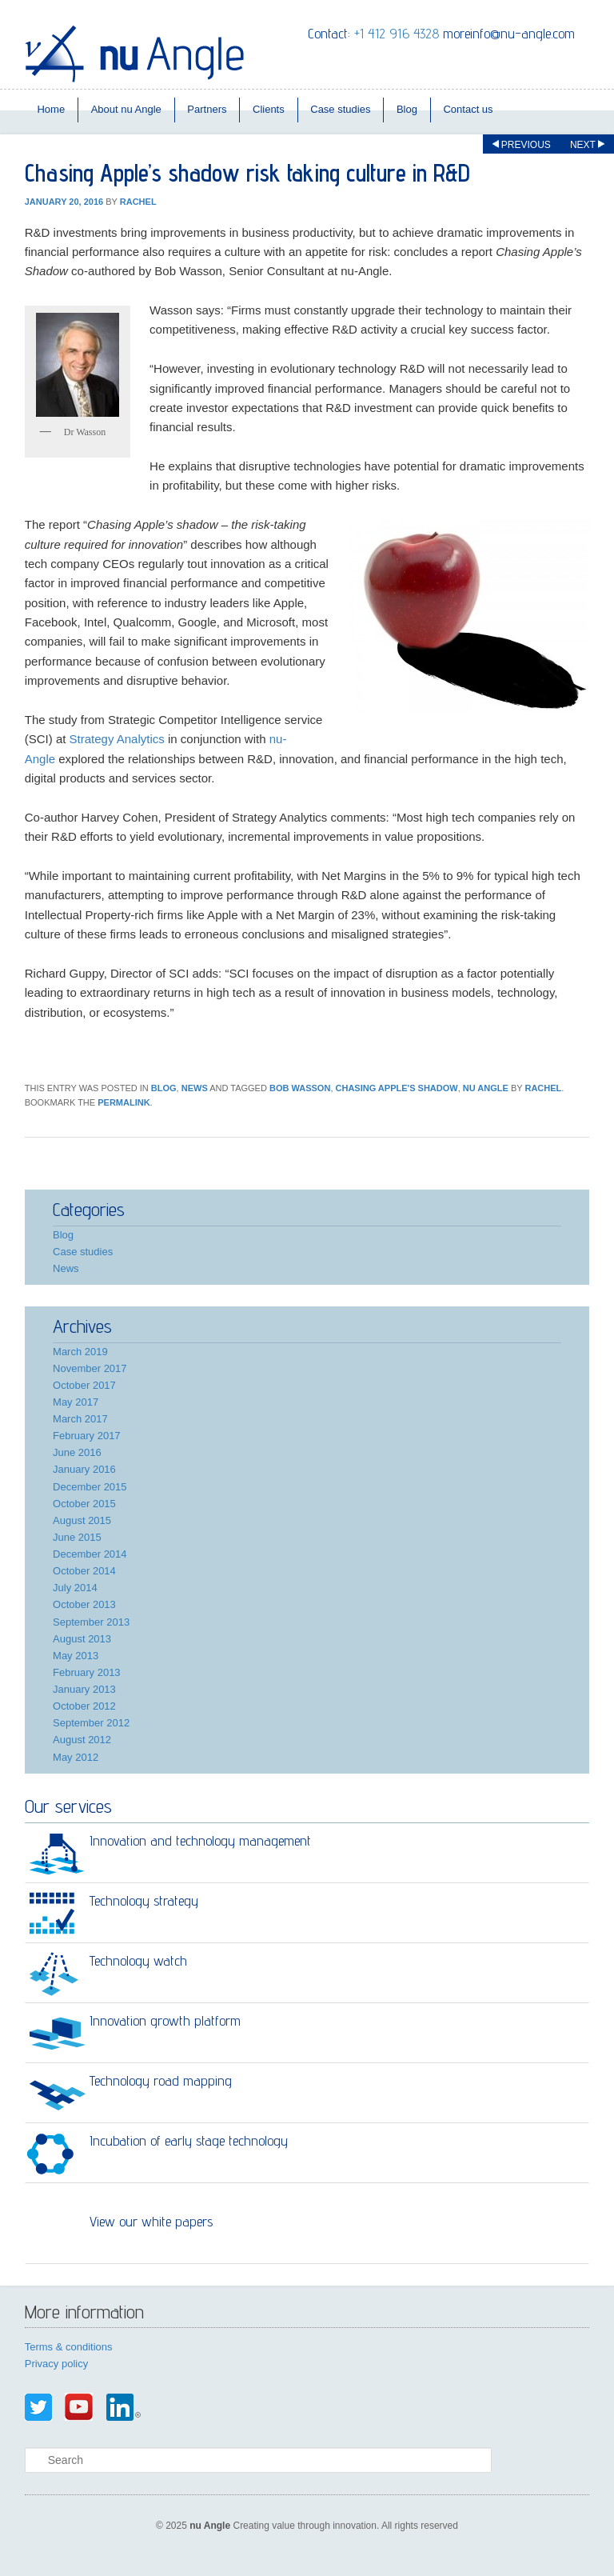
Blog (407, 109)
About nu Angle (126, 109)
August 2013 (82, 1639)
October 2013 (84, 1604)
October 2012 (84, 1706)
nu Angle (485, 1088)
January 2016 (84, 1469)
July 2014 (75, 1588)
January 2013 (84, 1689)
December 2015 (90, 1487)
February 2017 (87, 1436)
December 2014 (90, 1554)
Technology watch (138, 1960)
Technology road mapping (161, 2080)
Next (587, 144)
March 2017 (80, 1419)
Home (51, 109)
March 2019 (80, 1352)
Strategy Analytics (117, 739)
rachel (138, 201)
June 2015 (77, 1537)
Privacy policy (56, 2364)
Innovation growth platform (165, 2020)
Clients (269, 109)
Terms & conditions (69, 2347)
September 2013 (91, 1622)
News (194, 1088)
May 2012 (75, 1757)
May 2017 (75, 1402)
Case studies (340, 109)
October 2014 (84, 1571)
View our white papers (151, 2221)
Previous (521, 144)
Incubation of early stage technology (189, 2140)
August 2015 (82, 1520)
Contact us (467, 109)
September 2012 (91, 1723)
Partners (206, 109)
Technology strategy (144, 1900)
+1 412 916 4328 (396, 33)
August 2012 (82, 1740)
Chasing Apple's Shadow (397, 1088)
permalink (124, 1102)
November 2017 (90, 1368)
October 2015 (84, 1504)
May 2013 (75, 1656)
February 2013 (87, 1672)
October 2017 (84, 1385)
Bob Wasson (299, 1088)
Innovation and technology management (200, 1840)
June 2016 (77, 1452)
